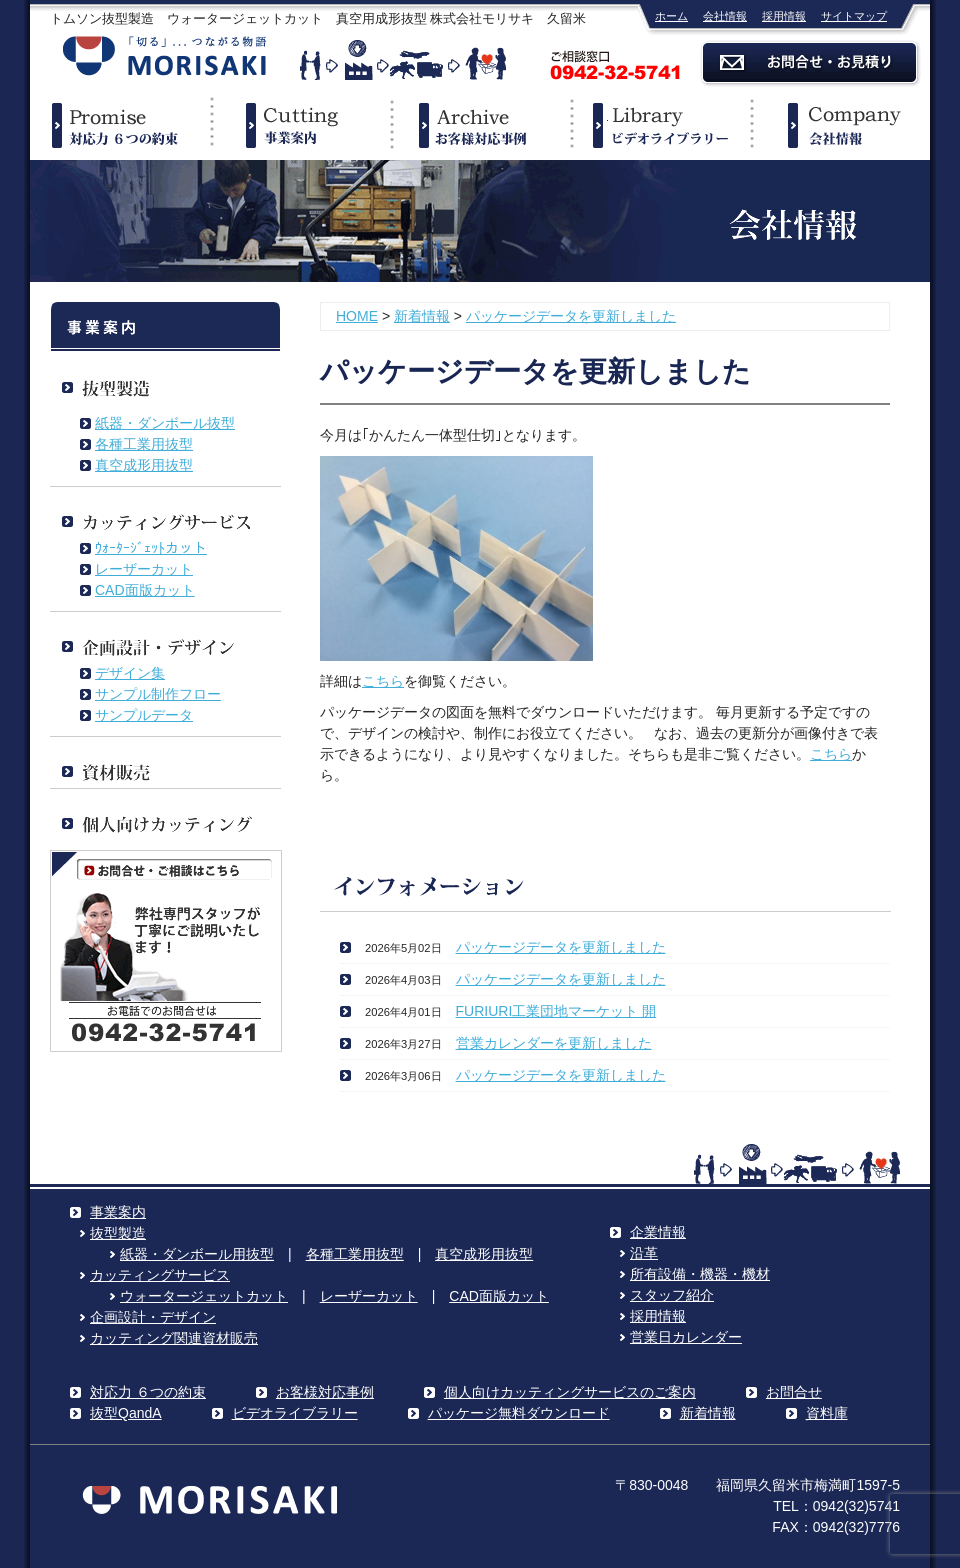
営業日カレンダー (686, 1337)
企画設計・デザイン (153, 1317)
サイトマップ (854, 16)
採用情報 (784, 16)
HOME (357, 316)
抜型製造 (118, 1233)
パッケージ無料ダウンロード (519, 1413)
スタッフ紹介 (672, 1295)
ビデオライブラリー (660, 125)
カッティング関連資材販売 (174, 1338)
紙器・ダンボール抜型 (165, 423)
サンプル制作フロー (158, 694)
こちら (383, 681)
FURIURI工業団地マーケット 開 (556, 1011)
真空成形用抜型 (144, 465)
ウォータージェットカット (204, 1296)
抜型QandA (126, 1413)
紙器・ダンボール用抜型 (197, 1254)
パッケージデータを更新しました (571, 316)
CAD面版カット (145, 590)
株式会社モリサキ (165, 57)
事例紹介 (480, 125)
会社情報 (725, 16)
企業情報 (840, 125)
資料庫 (827, 1413)
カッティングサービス (160, 1275)
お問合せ (794, 1392)
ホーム (671, 16)
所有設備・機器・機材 (700, 1274)
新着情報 (422, 316)
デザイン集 (130, 673)
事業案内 (300, 125)
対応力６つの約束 (120, 125)
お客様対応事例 (325, 1392)
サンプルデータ (144, 715)
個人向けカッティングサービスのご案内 (570, 1392)
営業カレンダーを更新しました (554, 1043)
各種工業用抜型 (144, 444)
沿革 (644, 1253)
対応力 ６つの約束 (148, 1392)
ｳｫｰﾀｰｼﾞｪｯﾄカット (151, 548)
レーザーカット (144, 569)
